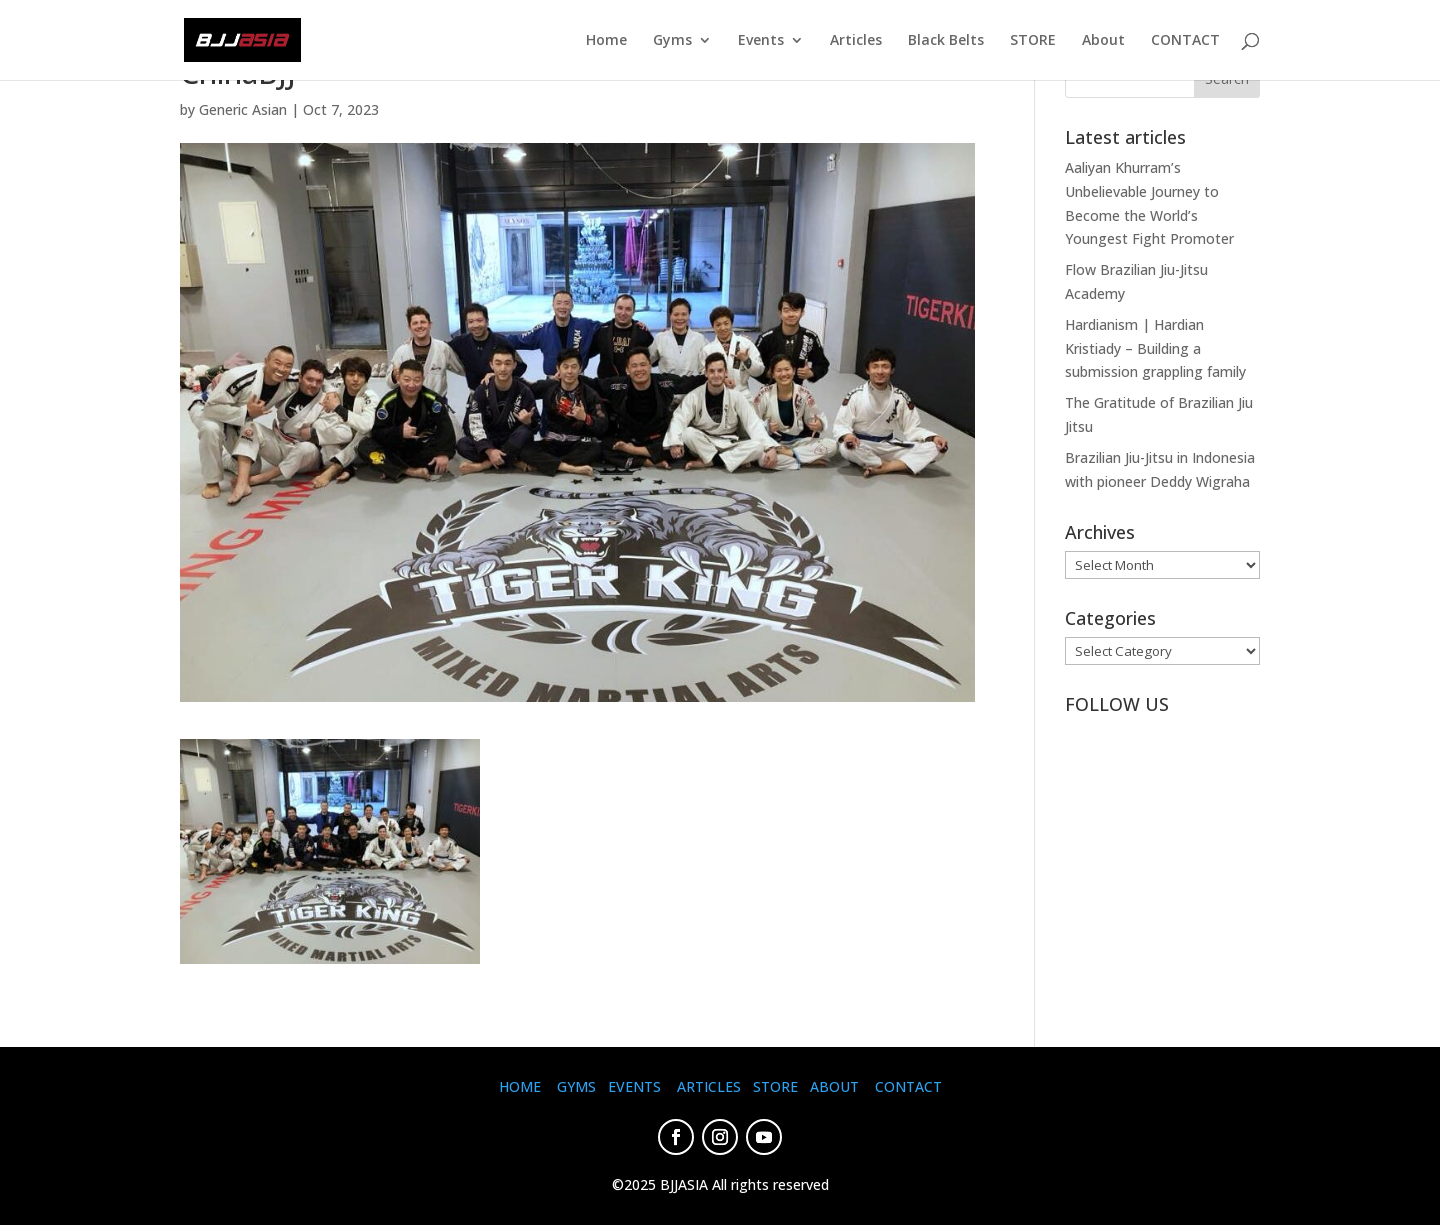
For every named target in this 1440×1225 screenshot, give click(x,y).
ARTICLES (709, 1086)
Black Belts (946, 41)
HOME (520, 1086)
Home (606, 41)
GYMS (576, 1086)
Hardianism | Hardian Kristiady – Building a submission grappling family (1155, 348)
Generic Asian (243, 109)
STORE (1033, 41)
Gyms (672, 41)
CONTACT (1185, 41)
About (1103, 41)
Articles (856, 41)
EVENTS (634, 1086)
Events (761, 41)
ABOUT (834, 1086)
